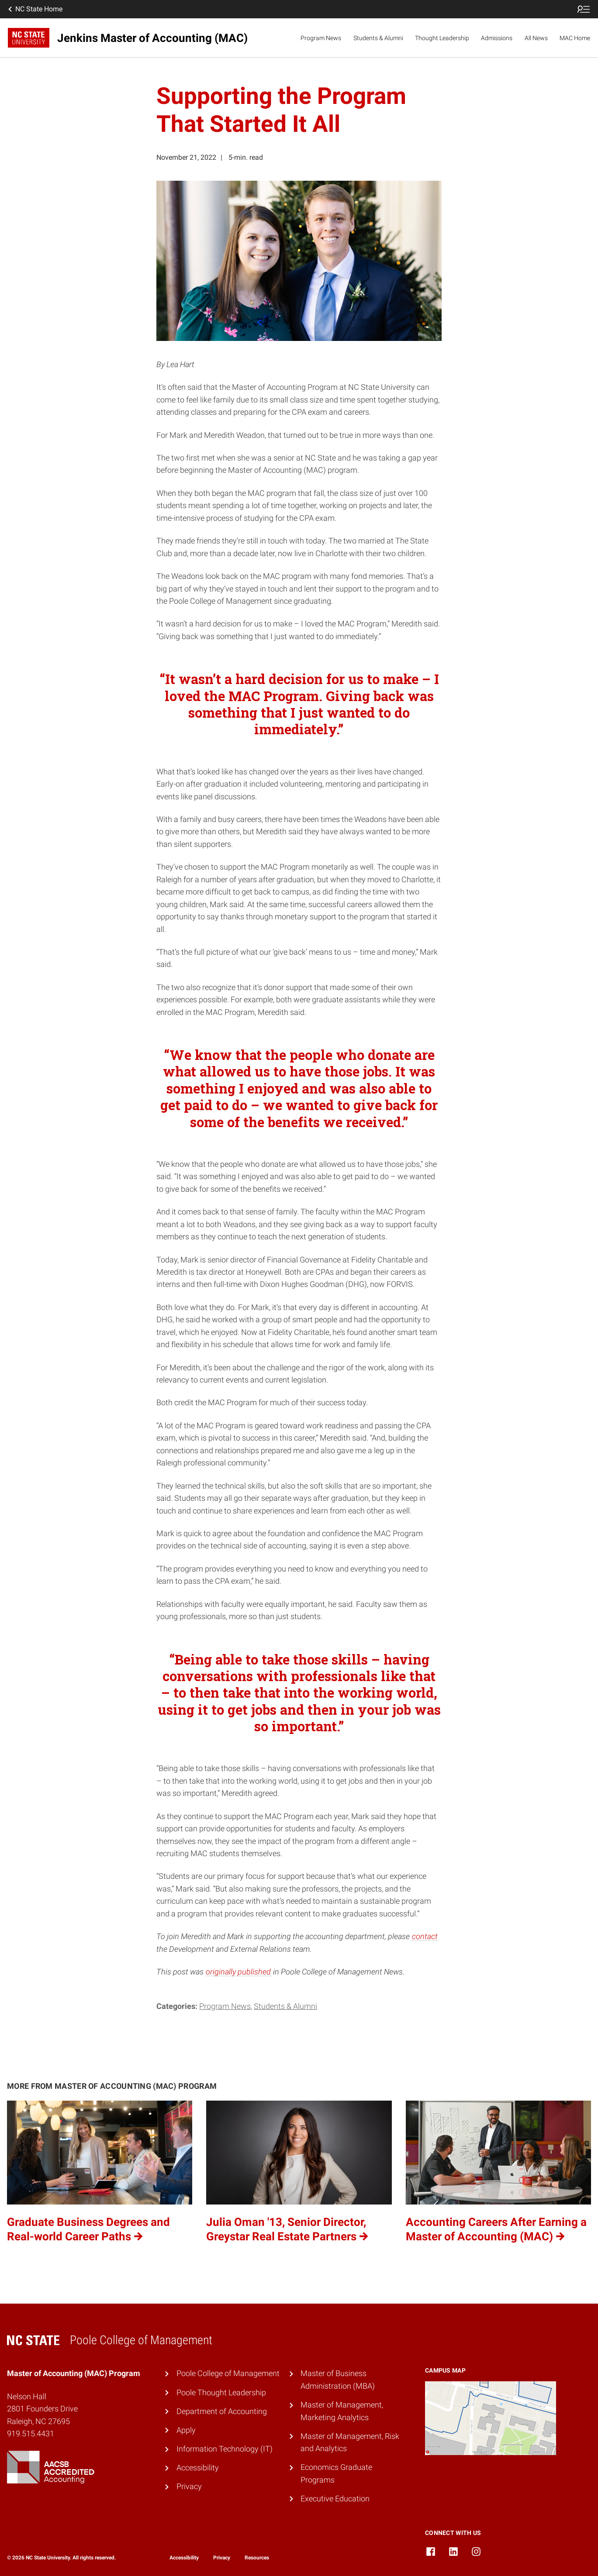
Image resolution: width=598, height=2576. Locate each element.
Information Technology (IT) (224, 2448)
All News (536, 37)
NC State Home (34, 9)
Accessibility (197, 2467)
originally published (238, 1971)
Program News (321, 37)
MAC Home (575, 37)
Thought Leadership (442, 37)
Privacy (189, 2486)
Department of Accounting (221, 2411)
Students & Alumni (378, 37)
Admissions (496, 37)
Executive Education (335, 2498)
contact (425, 1936)
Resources (257, 2558)
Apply (186, 2430)
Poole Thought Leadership (221, 2392)
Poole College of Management (228, 2373)
